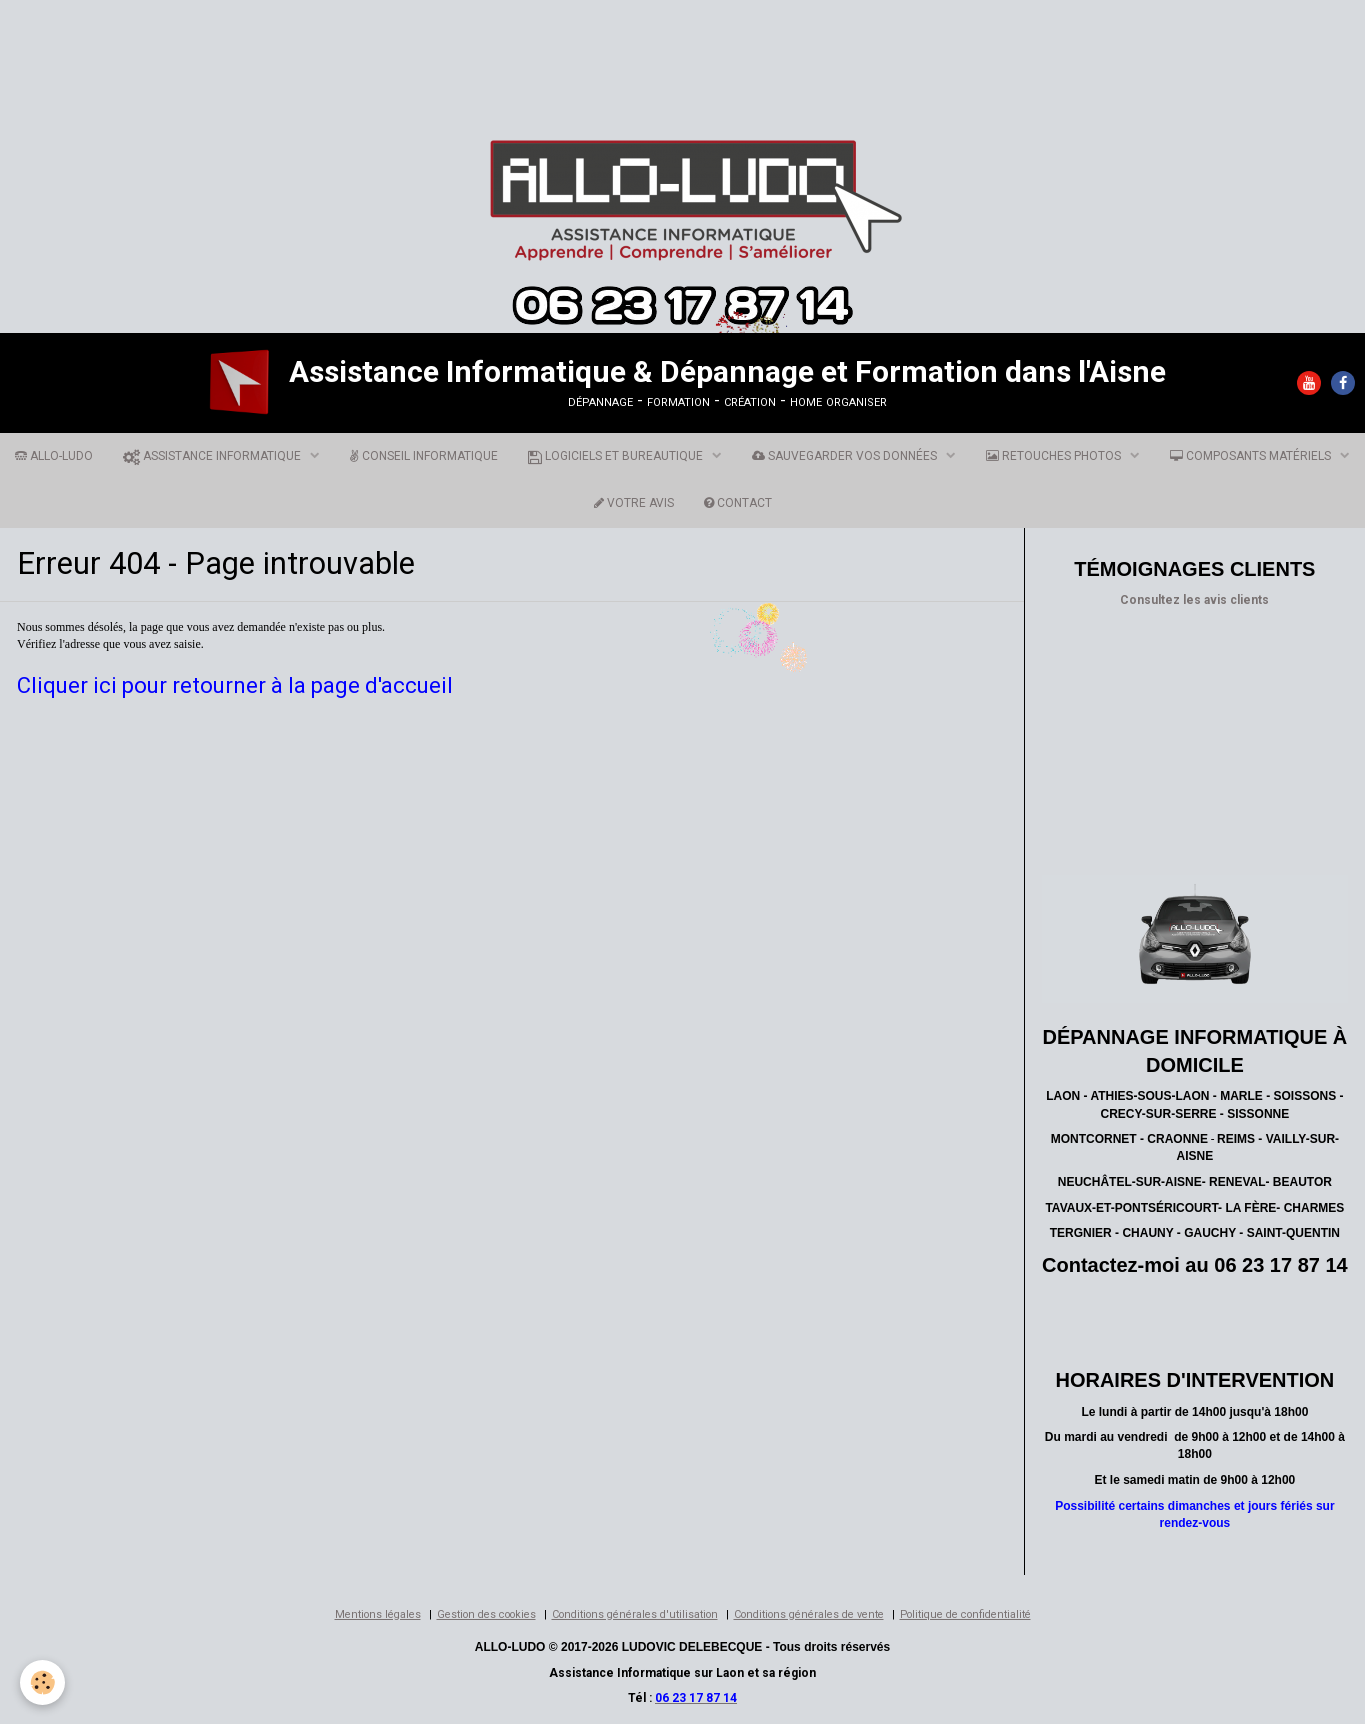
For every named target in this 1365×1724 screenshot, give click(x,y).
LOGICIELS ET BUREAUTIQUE (617, 456)
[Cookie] (42, 1682)
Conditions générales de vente (809, 1614)
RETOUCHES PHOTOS (1055, 456)
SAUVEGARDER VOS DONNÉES (846, 456)
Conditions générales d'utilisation (635, 1614)
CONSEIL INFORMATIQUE (424, 456)
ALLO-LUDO (54, 456)
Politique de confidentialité (965, 1614)
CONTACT (738, 503)
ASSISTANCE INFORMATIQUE (213, 456)
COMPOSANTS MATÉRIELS (1252, 456)
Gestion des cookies (486, 1614)
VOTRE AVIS (634, 503)
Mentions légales (378, 1614)
